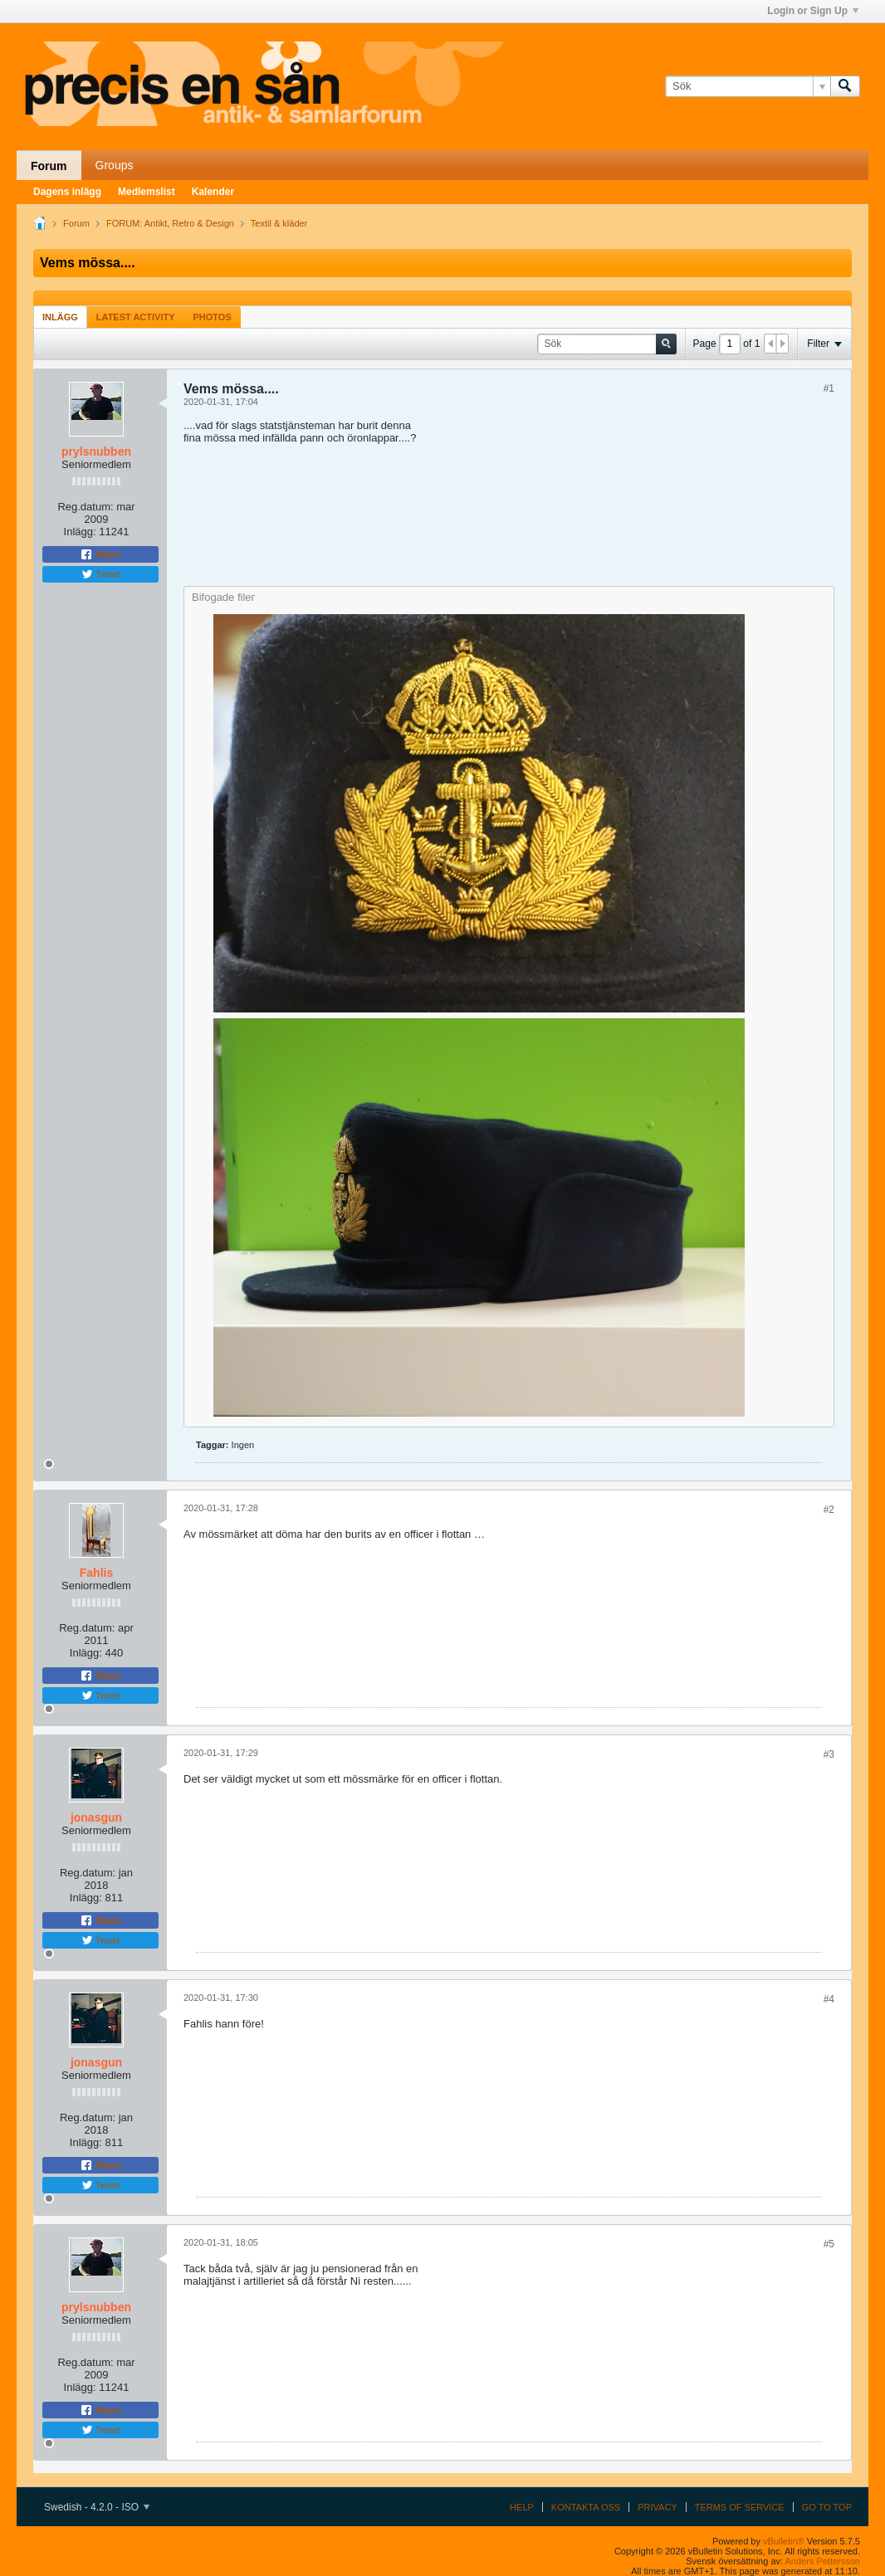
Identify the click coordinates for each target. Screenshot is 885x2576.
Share (100, 554)
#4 (829, 1999)
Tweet (100, 574)
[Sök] (747, 86)
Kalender (213, 192)
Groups (114, 165)
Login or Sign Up (812, 11)
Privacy (657, 2507)
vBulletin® (783, 2541)
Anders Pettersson (823, 2561)
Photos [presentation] (212, 317)
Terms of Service (740, 2507)
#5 (829, 2244)
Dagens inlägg (67, 192)
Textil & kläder (279, 223)
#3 (829, 1754)
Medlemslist (146, 192)
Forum (49, 166)
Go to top (827, 2507)
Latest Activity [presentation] (135, 317)
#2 (829, 1509)
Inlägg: (80, 531)
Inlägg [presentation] (60, 317)
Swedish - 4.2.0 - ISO (96, 2507)
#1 (829, 388)
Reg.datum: (85, 506)
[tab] (60, 316)
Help (522, 2507)
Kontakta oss (585, 2507)
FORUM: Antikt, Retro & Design (170, 223)
